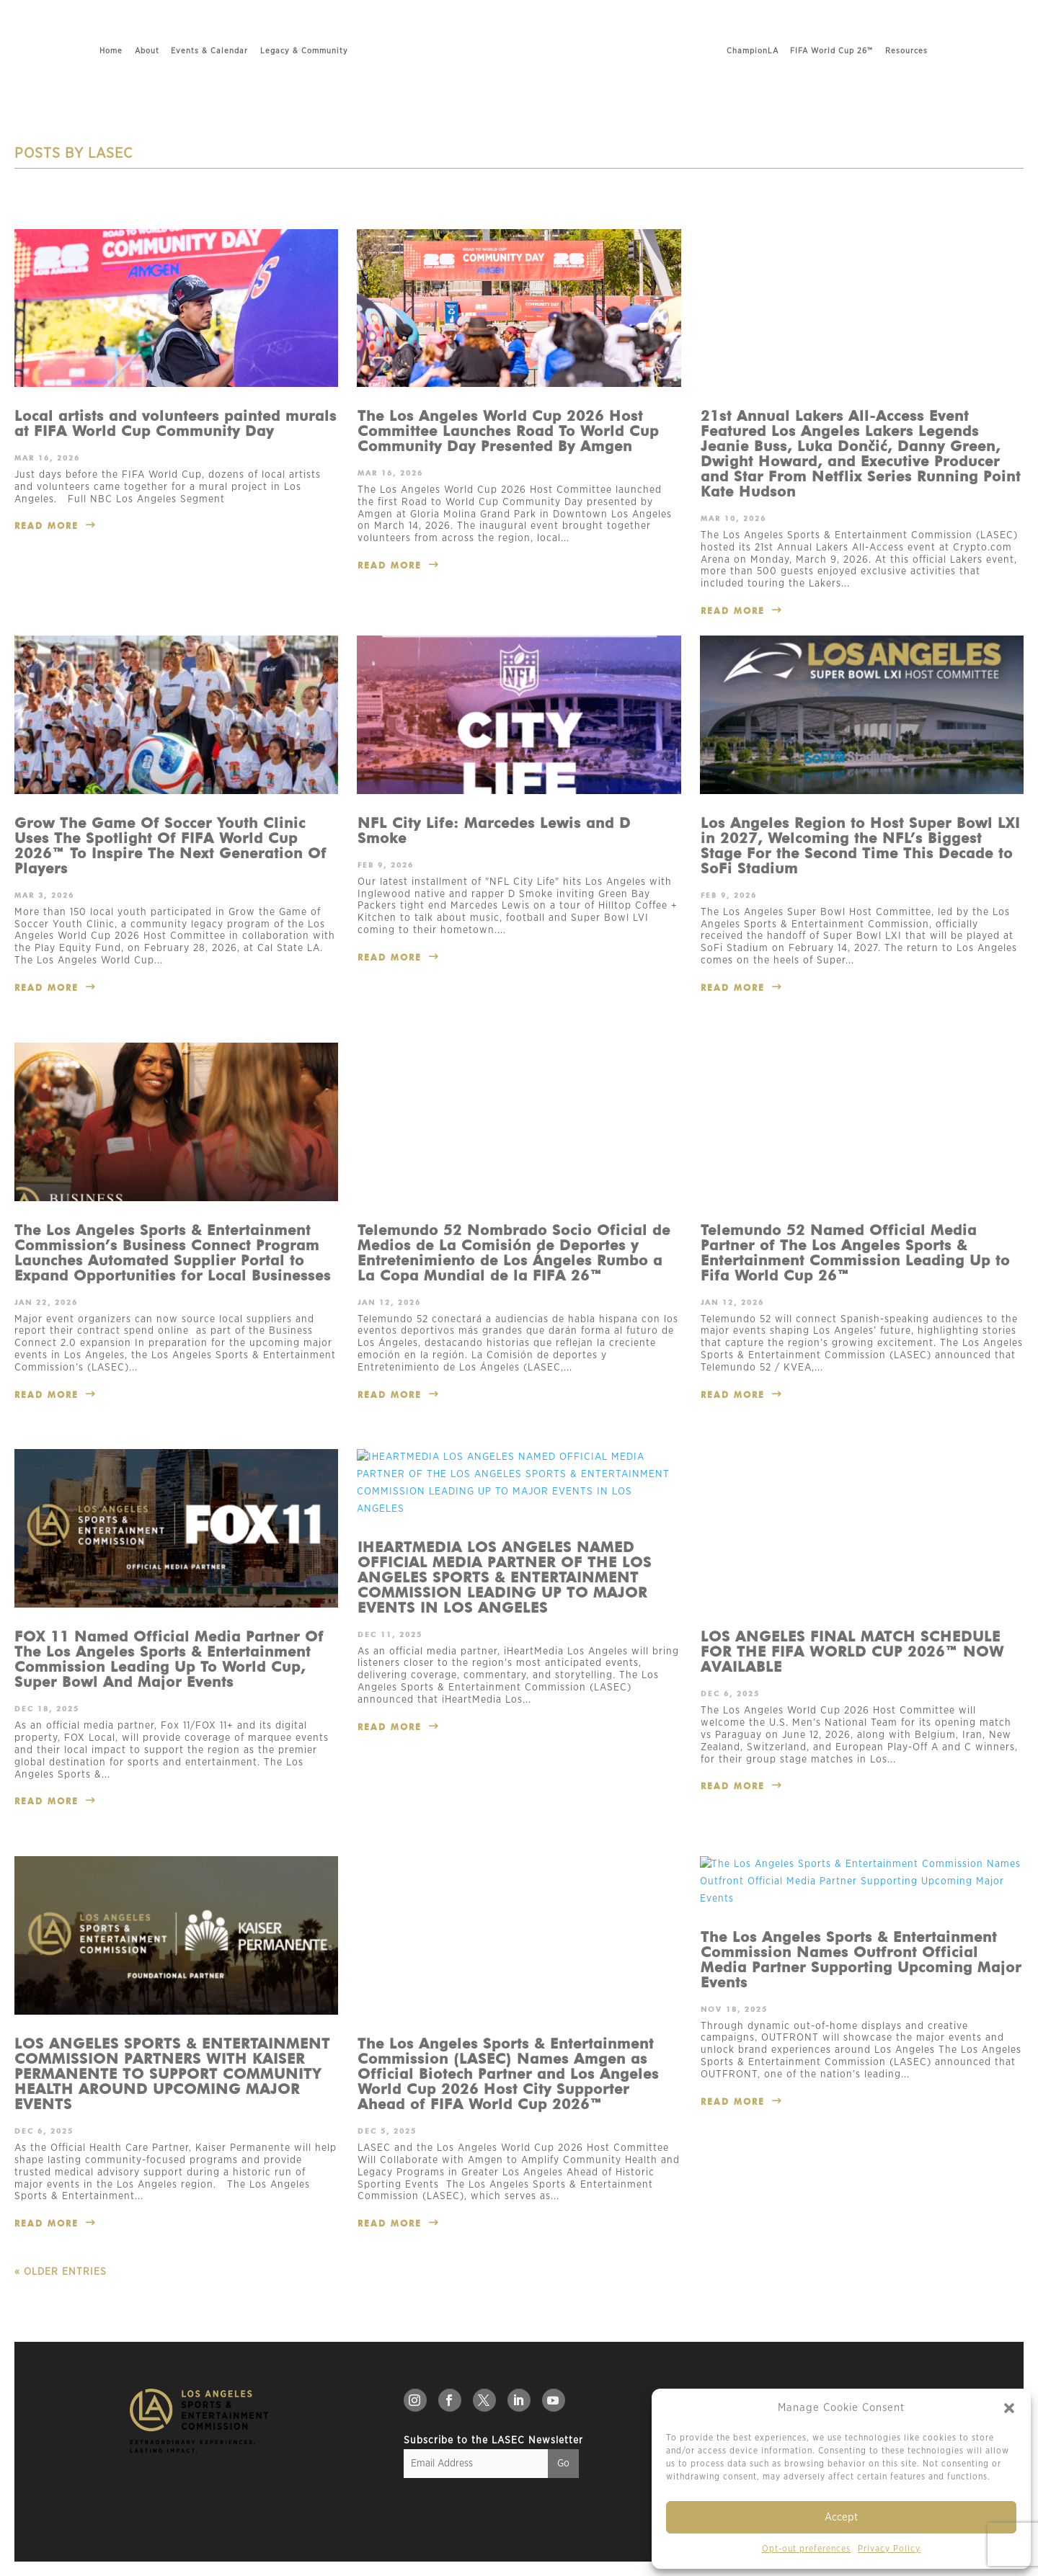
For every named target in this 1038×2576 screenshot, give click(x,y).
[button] (1009, 2408)
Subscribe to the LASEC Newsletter (493, 2440)
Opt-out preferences (806, 2548)
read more (46, 525)
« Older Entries (60, 2272)
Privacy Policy (889, 2548)
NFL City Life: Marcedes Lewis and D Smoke (494, 830)
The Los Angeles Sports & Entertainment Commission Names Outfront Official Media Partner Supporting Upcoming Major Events (861, 1959)
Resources (962, 51)
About (90, 51)
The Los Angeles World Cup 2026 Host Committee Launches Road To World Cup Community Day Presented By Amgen (508, 431)
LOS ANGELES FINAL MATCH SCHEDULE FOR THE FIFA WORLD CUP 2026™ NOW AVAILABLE (852, 1527)
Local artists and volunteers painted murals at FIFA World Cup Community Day (175, 423)
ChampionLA (809, 51)
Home (54, 51)
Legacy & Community (247, 51)
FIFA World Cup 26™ (887, 51)
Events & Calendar (153, 51)
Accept (841, 2517)
